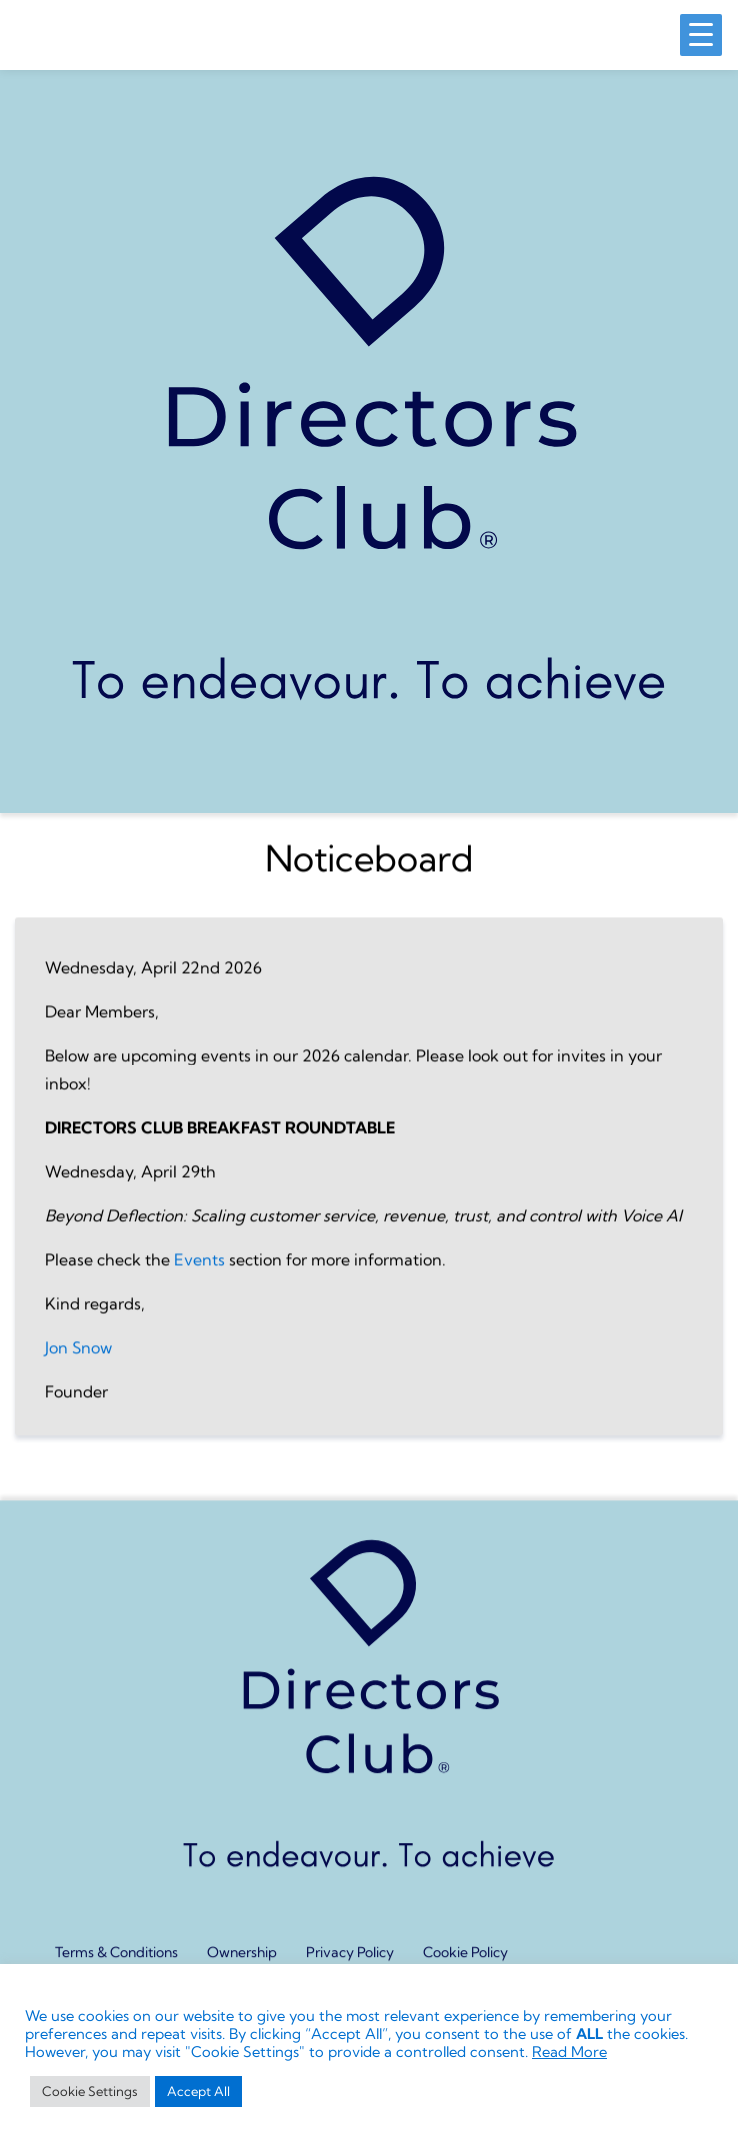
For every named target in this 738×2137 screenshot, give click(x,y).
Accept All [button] (198, 2091)
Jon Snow (78, 1362)
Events (199, 1274)
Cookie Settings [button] (90, 2091)
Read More (569, 2052)
